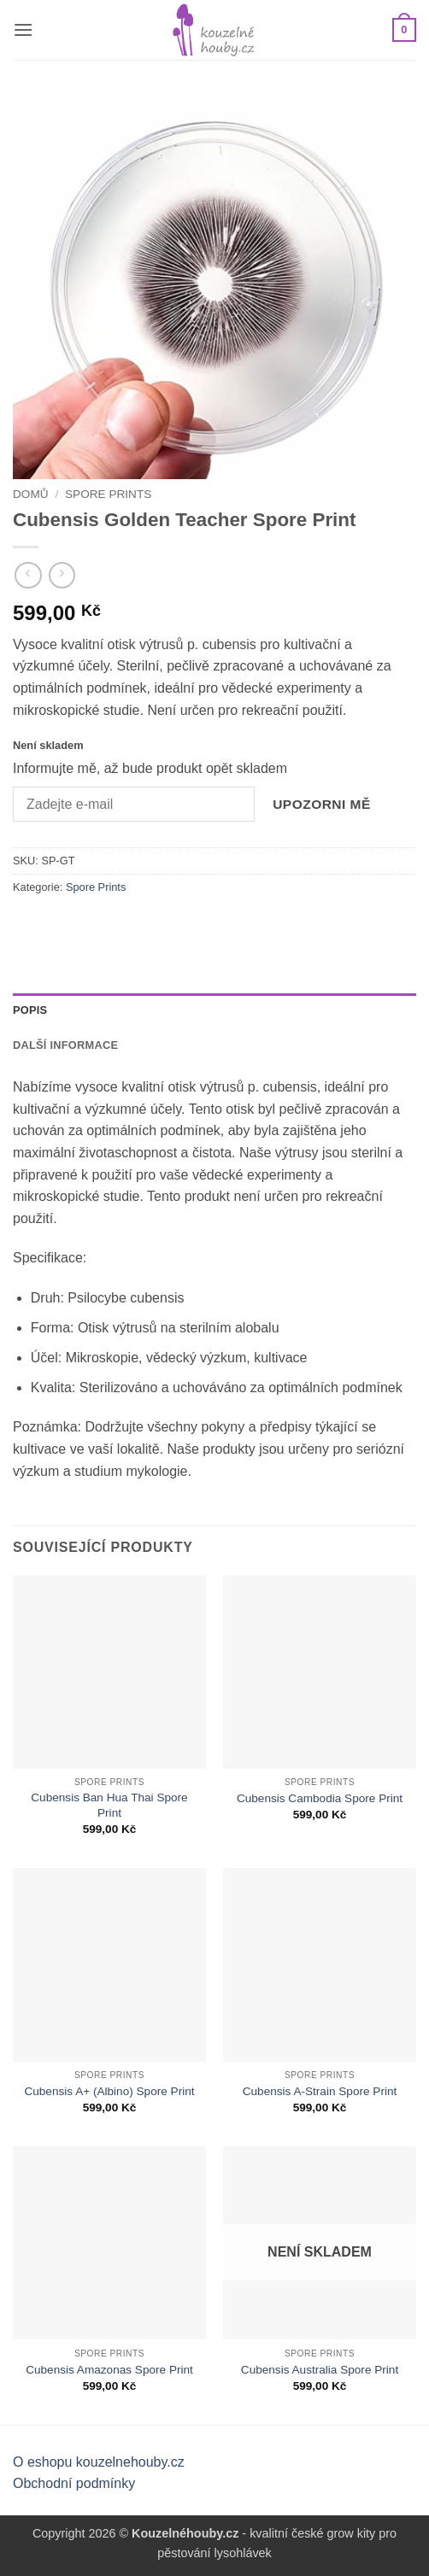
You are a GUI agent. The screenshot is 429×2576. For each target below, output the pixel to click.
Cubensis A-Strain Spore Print (320, 2091)
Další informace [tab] (65, 1045)
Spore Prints (108, 494)
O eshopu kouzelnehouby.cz (99, 2462)
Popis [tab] (30, 1010)
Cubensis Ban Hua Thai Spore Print (109, 1805)
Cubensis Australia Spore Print (319, 2369)
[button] (23, 29)
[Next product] (28, 575)
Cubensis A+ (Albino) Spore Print (109, 2091)
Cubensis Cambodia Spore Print (320, 1798)
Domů (31, 494)
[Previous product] (62, 575)
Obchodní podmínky (74, 2483)
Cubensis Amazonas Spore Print (109, 2369)
